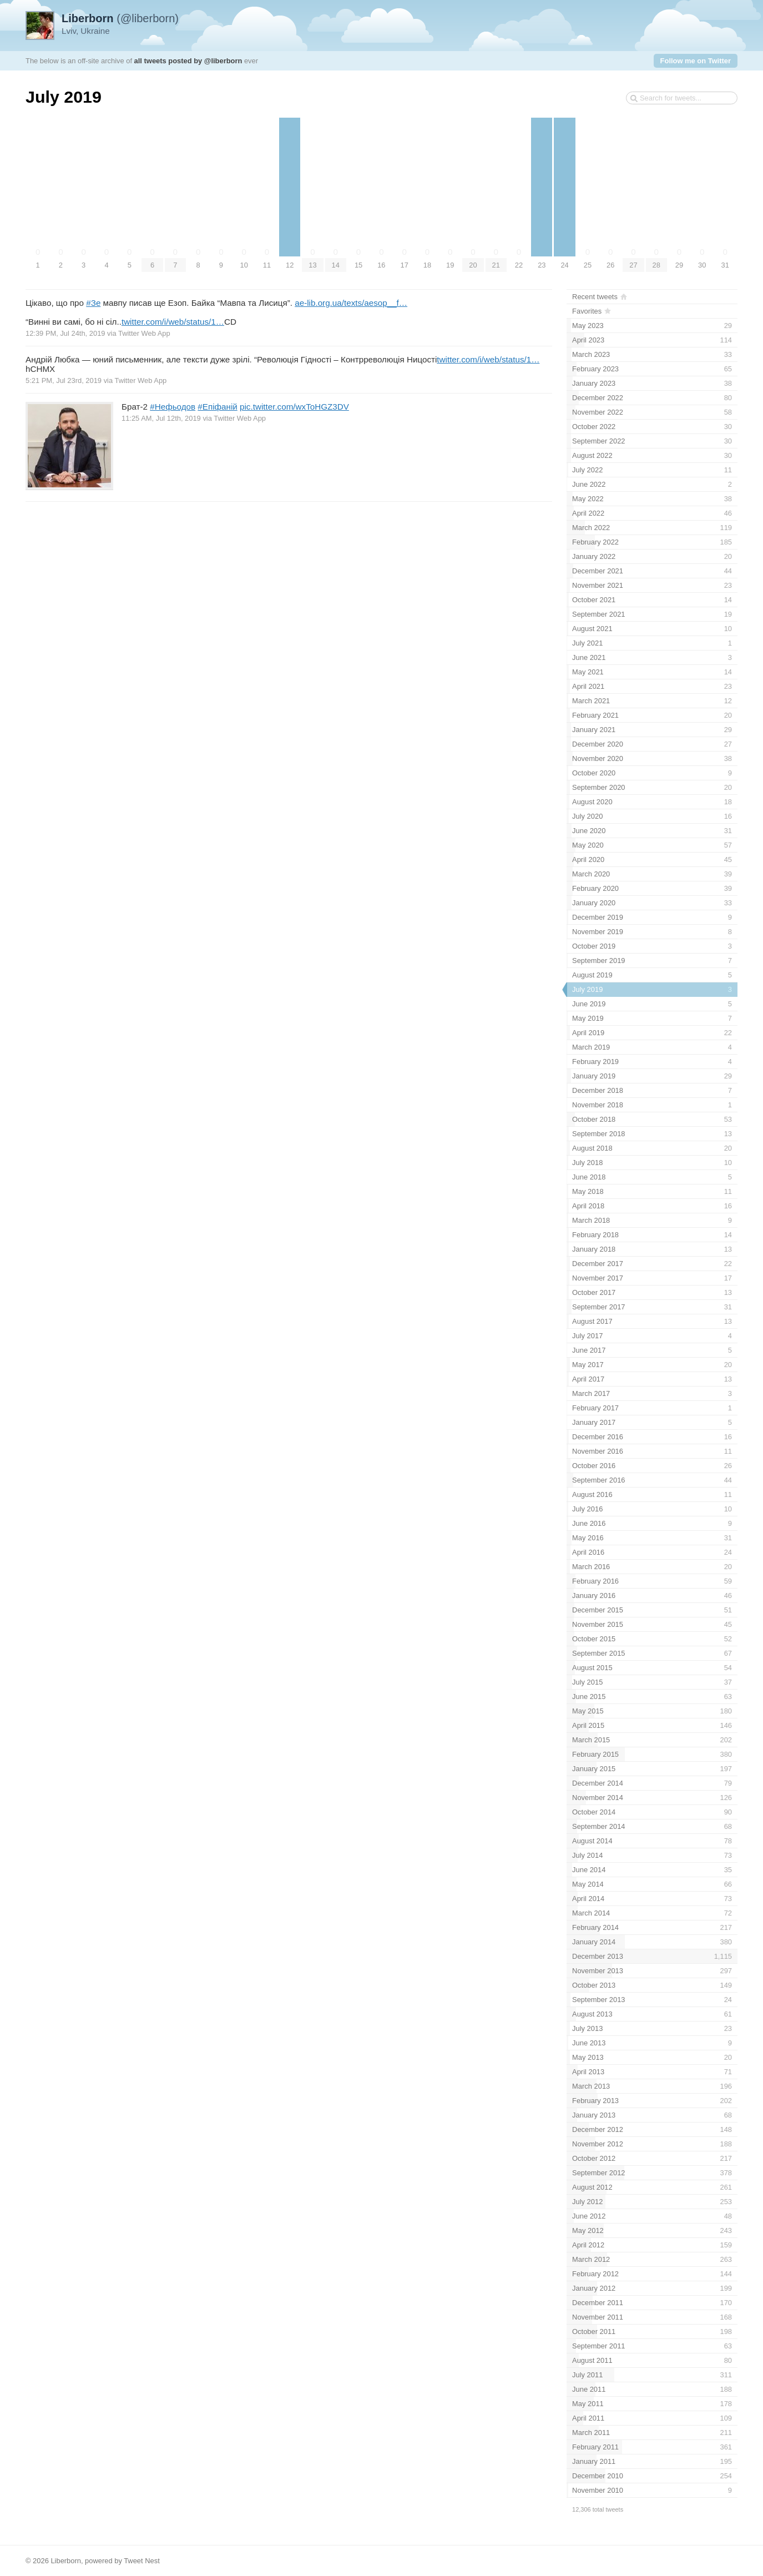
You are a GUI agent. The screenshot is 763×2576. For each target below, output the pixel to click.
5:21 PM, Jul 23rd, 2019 (64, 380)
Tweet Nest (142, 2561)
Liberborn (65, 2561)
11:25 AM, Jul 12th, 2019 (161, 418)
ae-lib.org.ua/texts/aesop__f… (351, 302)
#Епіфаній (217, 406)
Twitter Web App (144, 333)
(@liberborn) (120, 18)
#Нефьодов (172, 406)
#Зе (93, 302)
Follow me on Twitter (695, 61)
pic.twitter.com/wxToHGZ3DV (294, 406)
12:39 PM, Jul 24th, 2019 (65, 333)
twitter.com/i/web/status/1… (173, 321)
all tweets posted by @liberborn (188, 61)
